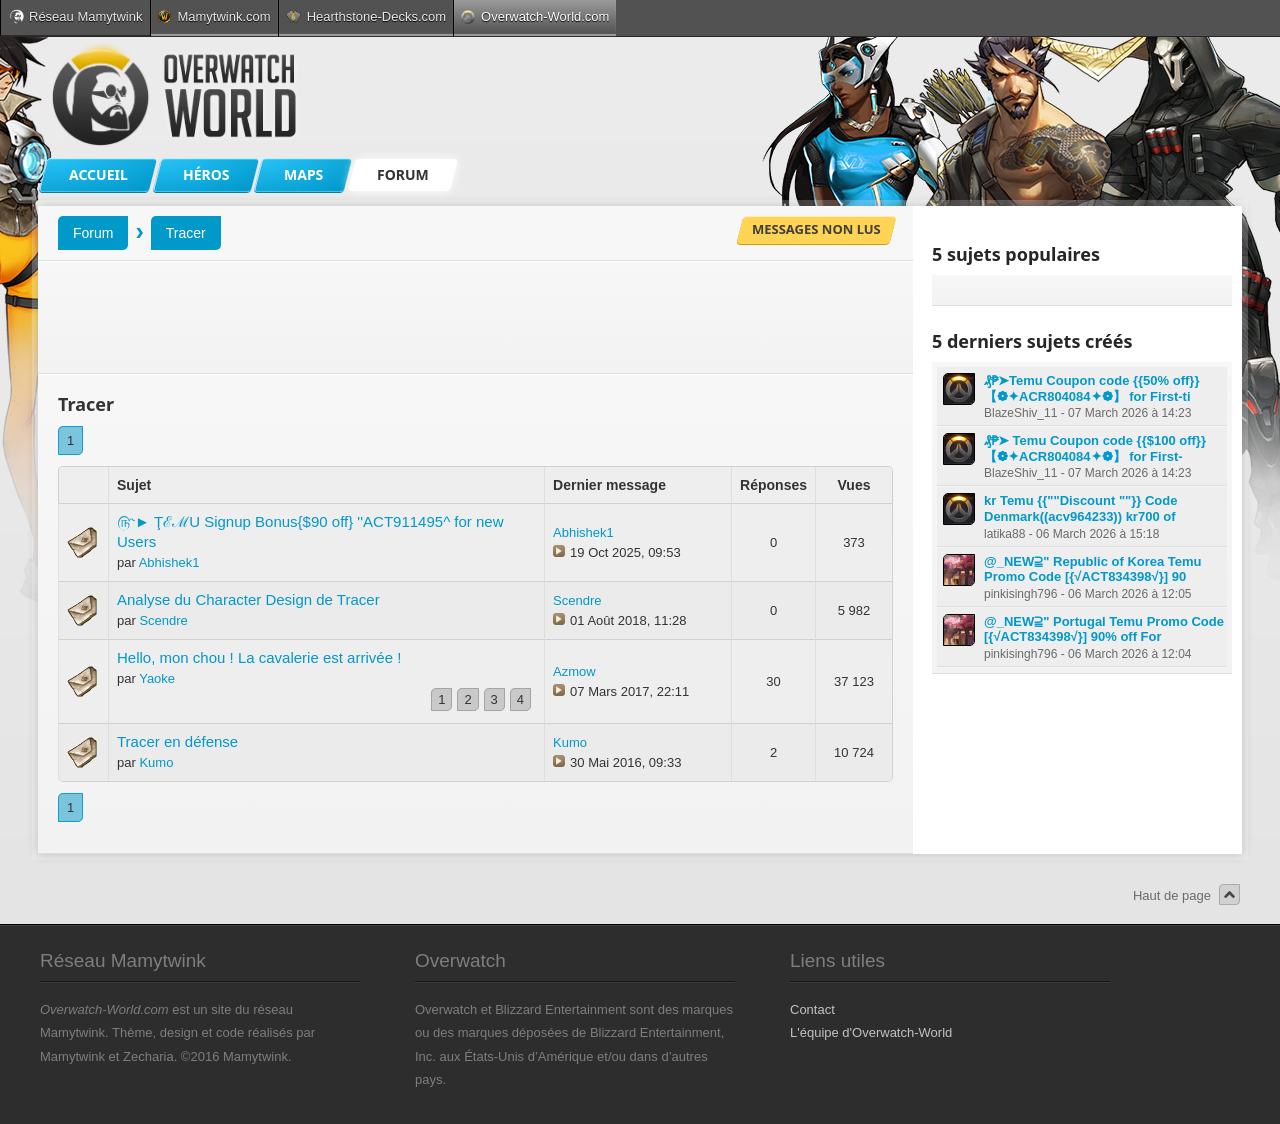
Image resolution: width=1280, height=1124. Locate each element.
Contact (812, 1009)
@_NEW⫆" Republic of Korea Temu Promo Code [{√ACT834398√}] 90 (1093, 569)
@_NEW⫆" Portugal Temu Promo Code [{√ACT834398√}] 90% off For (1104, 629)
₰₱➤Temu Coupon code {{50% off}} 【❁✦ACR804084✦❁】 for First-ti (1091, 388)
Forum (93, 233)
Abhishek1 (169, 562)
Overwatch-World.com (535, 16)
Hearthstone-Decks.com (366, 16)
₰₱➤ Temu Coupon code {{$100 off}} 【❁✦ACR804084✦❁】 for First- (1095, 448)
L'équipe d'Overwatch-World (871, 1032)
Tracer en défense (177, 741)
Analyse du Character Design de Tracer (248, 599)
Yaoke (157, 678)
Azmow (574, 671)
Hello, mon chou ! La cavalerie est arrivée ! (259, 657)
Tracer (186, 233)
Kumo (156, 762)
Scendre (163, 620)
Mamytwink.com (214, 16)
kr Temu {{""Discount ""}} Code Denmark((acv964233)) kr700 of (1080, 508)
